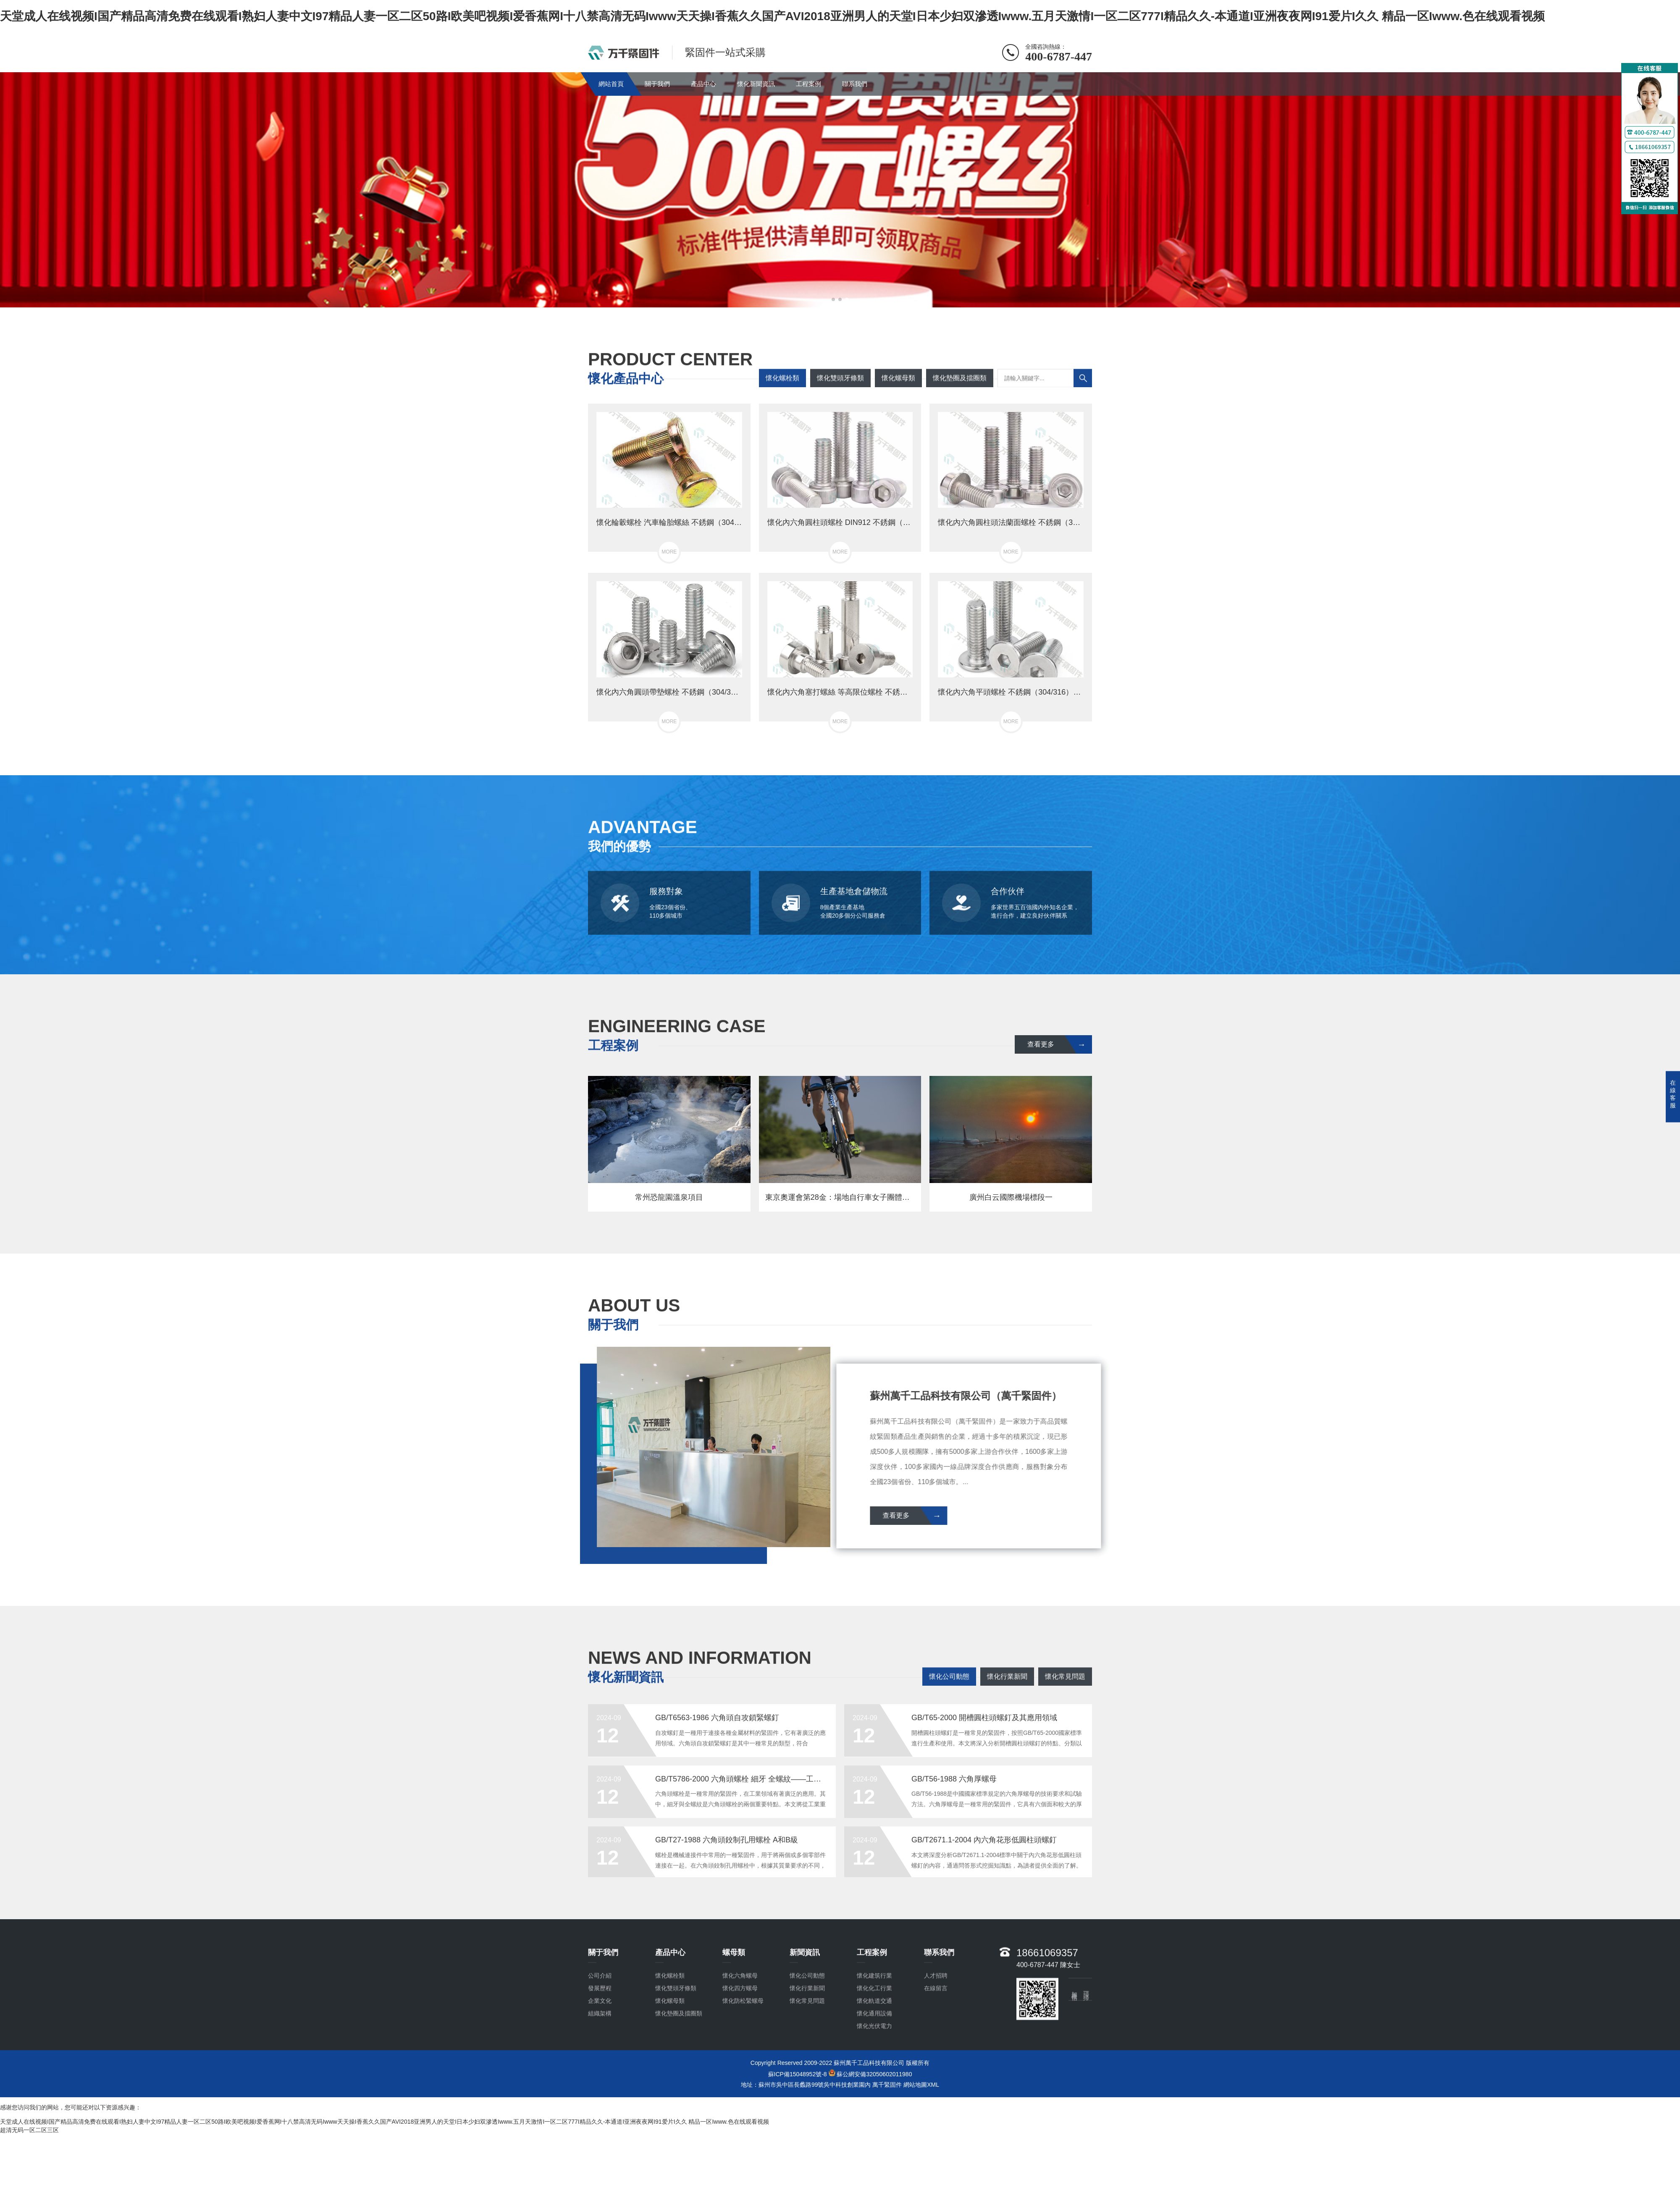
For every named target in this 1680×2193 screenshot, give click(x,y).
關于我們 (657, 83)
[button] (833, 299)
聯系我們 (854, 83)
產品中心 (703, 83)
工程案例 (808, 83)
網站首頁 (611, 83)
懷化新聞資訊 (756, 83)
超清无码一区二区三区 (29, 2130)
